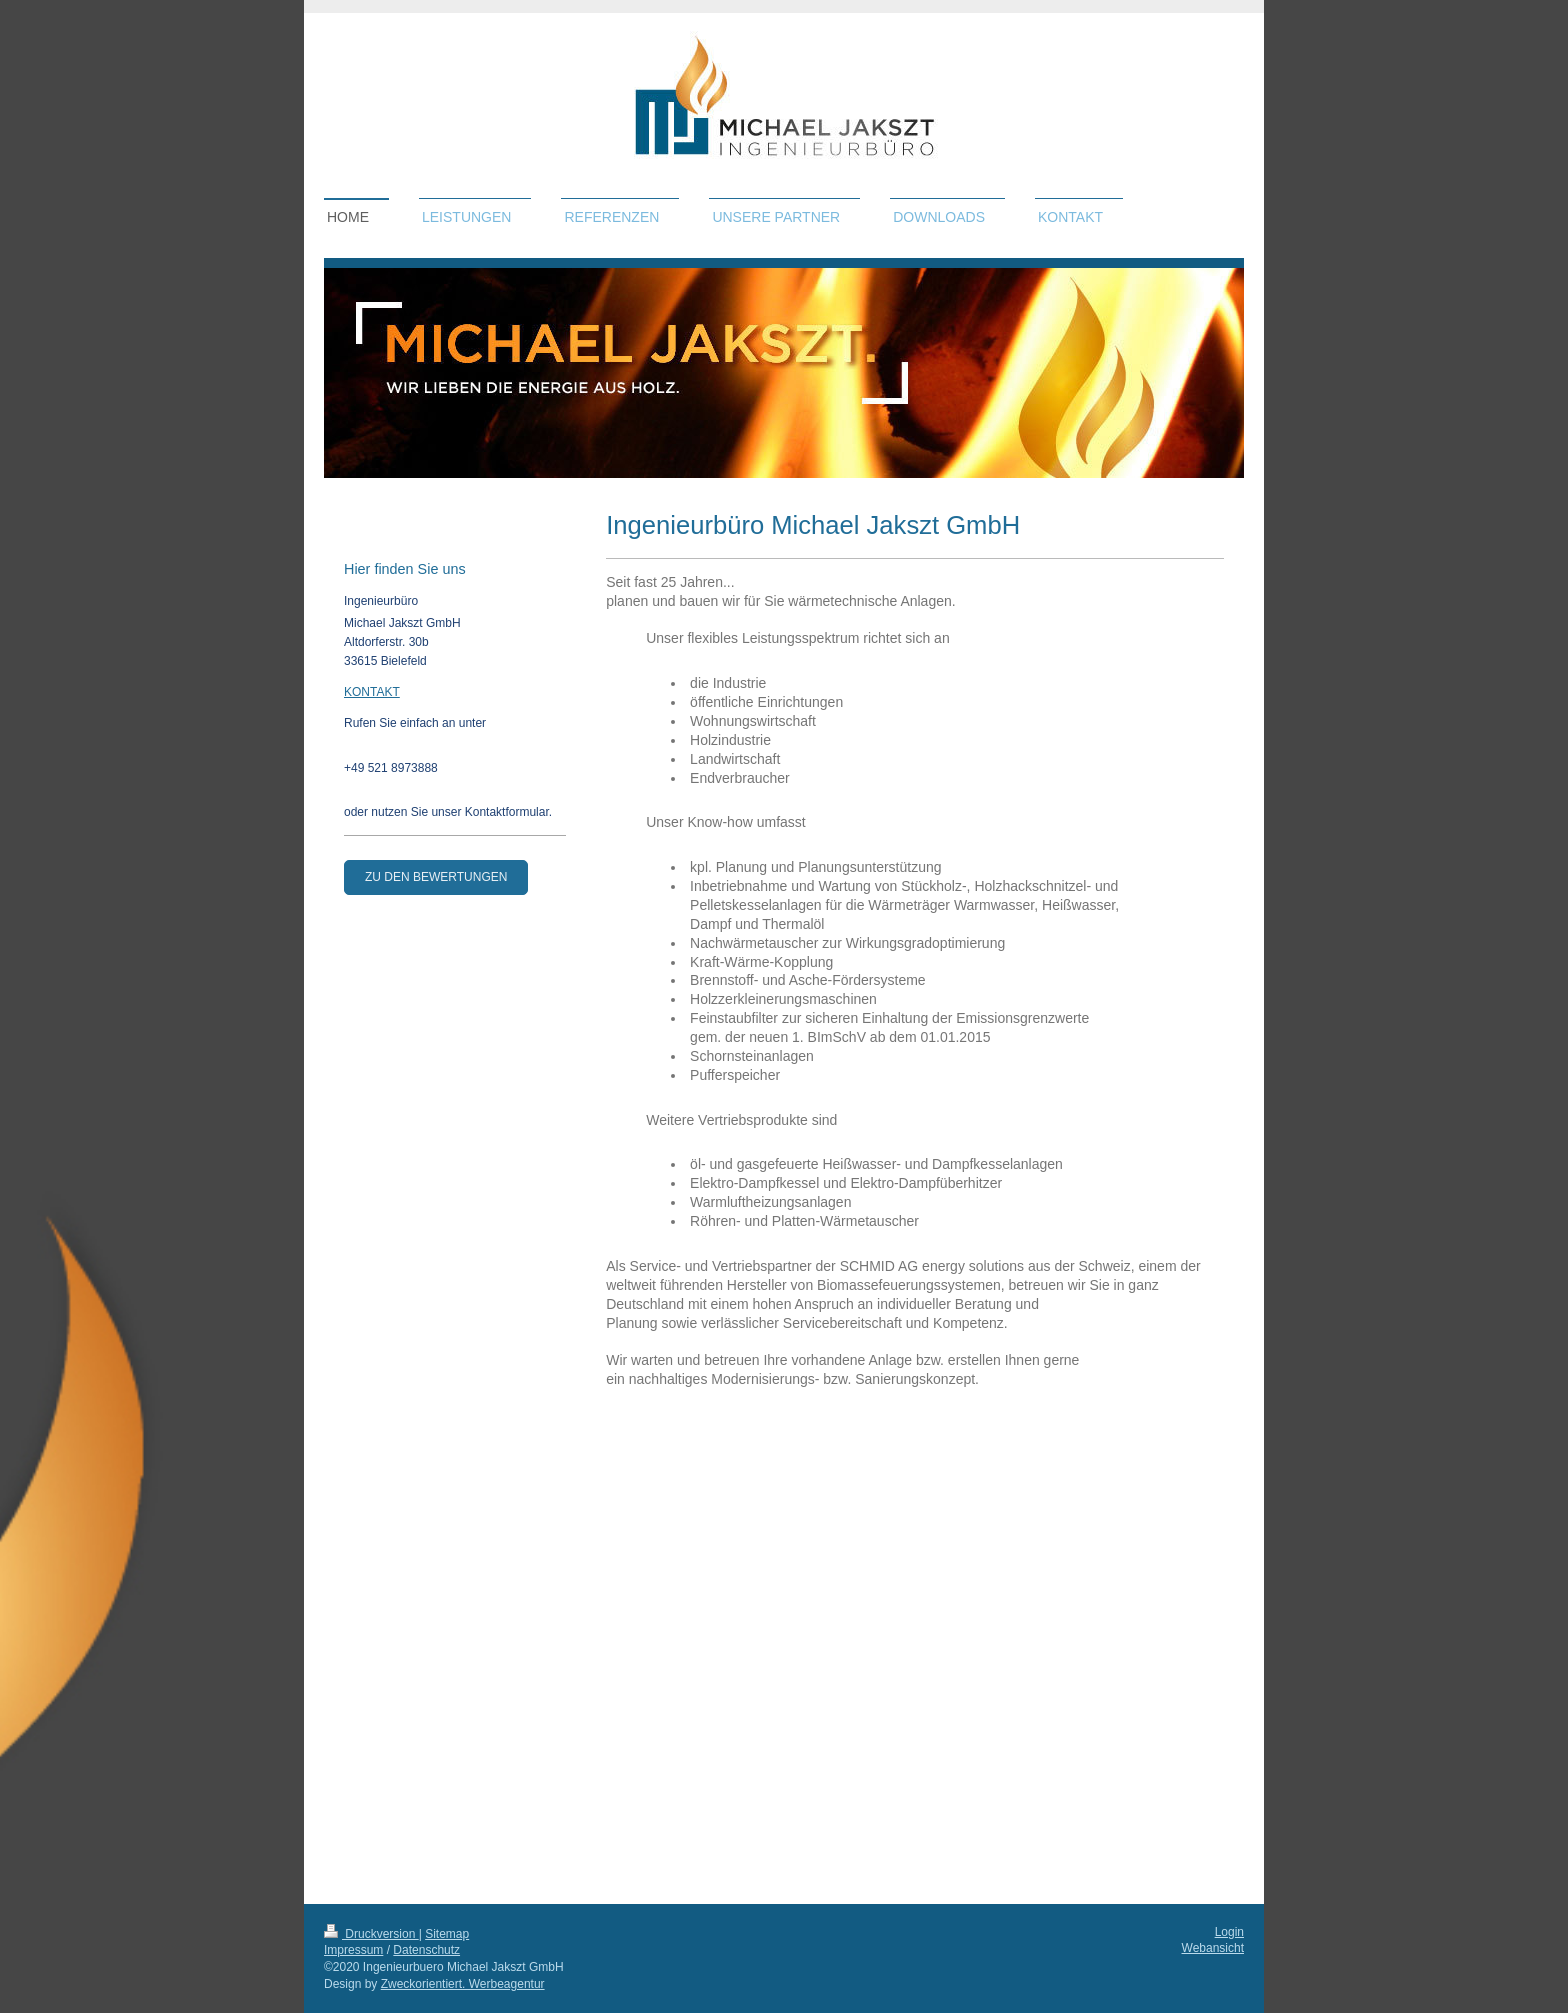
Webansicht (1213, 1948)
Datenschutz (426, 1950)
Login (1229, 1932)
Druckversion (371, 1934)
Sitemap (447, 1934)
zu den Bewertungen (436, 877)
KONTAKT (372, 692)
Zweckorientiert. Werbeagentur (463, 1984)
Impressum (353, 1950)
